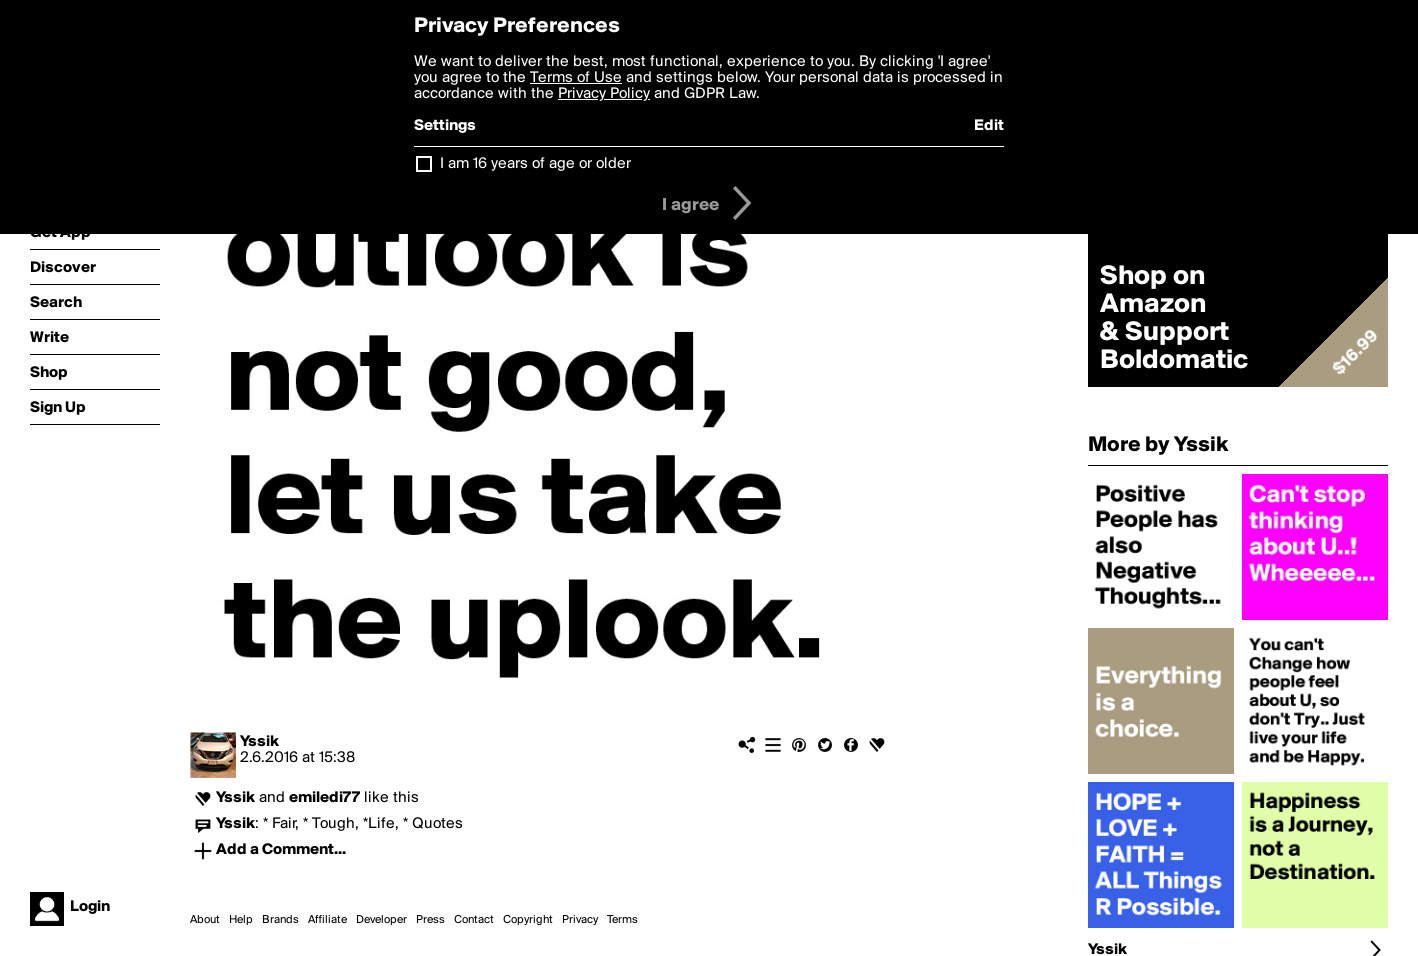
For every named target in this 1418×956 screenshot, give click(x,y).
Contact (474, 920)
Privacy (580, 920)
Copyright (528, 920)
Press (430, 920)
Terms (622, 920)
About (205, 920)
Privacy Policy (604, 94)
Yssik (259, 742)
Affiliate (327, 920)
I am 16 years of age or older (535, 164)
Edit (989, 126)
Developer (381, 920)
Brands (280, 920)
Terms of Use (576, 78)
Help (241, 920)
